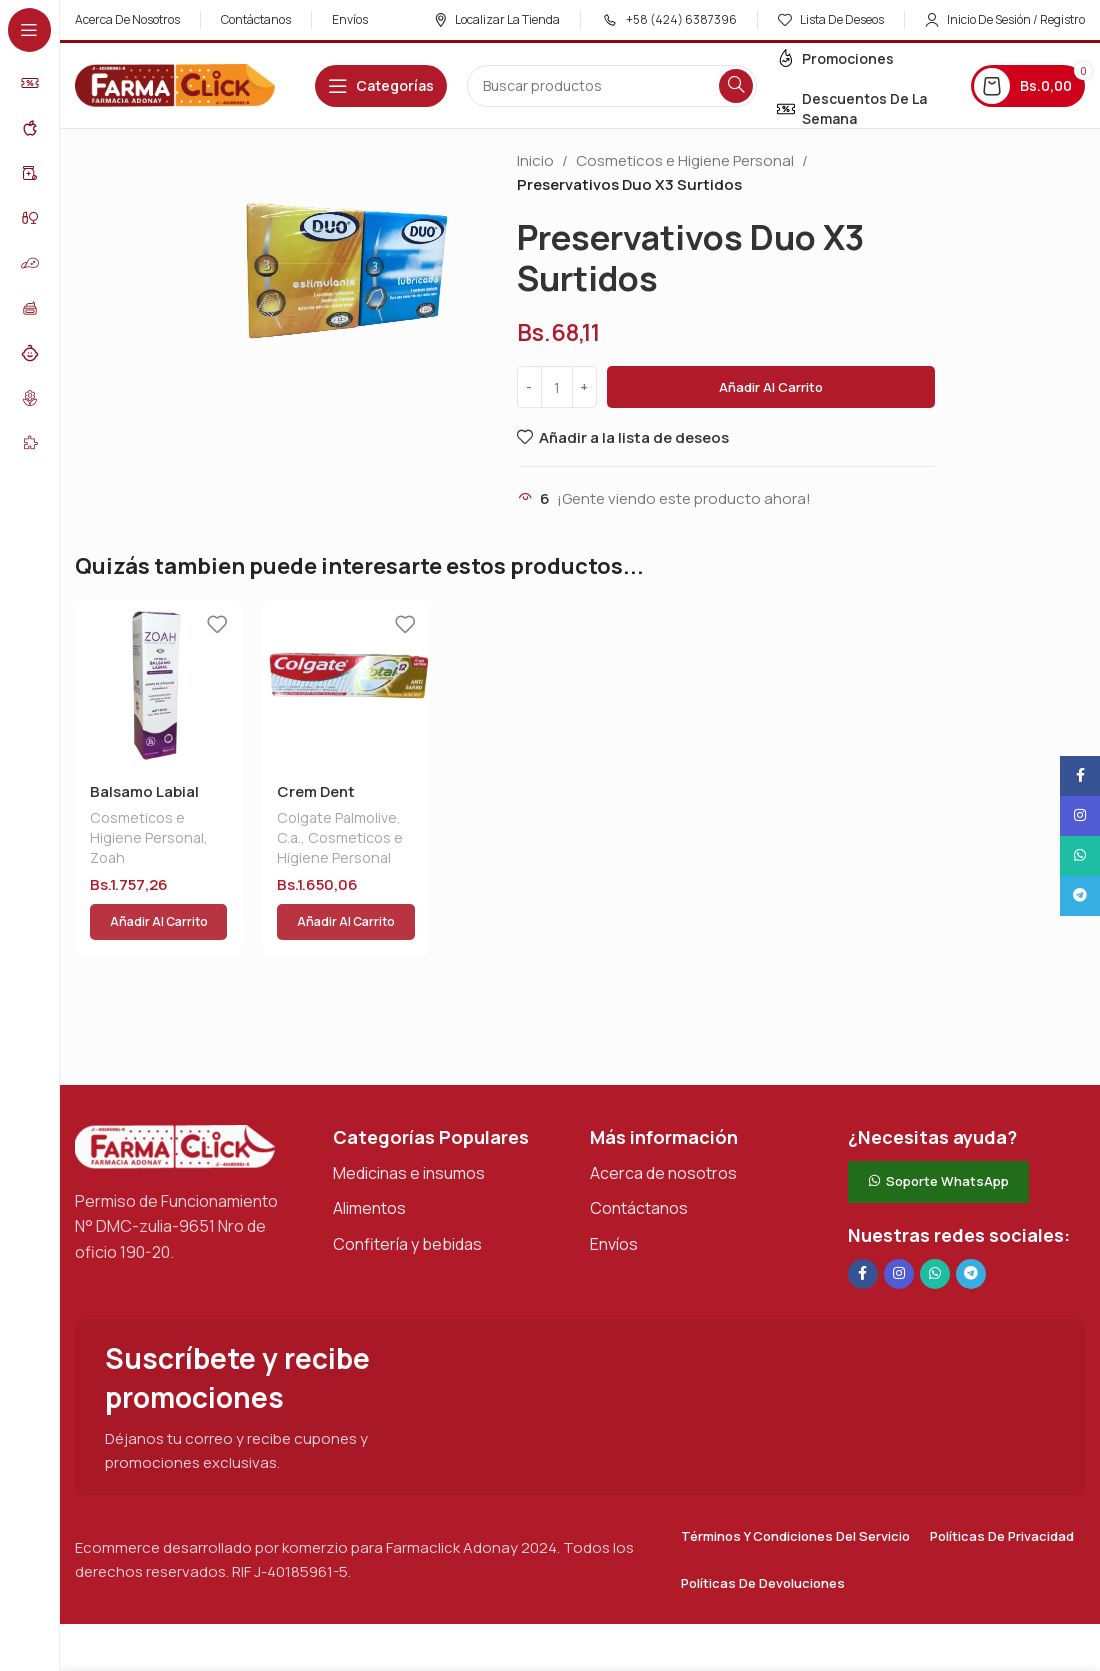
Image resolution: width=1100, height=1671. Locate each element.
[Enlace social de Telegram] (971, 1226)
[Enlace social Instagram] (899, 1226)
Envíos (614, 1196)
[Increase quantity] (584, 387)
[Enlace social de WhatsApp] (935, 1226)
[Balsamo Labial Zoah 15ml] (158, 684)
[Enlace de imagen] (175, 1097)
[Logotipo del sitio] (175, 84)
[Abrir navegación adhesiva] (381, 86)
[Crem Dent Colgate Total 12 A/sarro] (345, 684)
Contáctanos (639, 1160)
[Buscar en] (612, 86)
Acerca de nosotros (663, 1125)
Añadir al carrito (771, 387)
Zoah (107, 857)
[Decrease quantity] (529, 387)
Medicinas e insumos (409, 1125)
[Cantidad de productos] (557, 387)
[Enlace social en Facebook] (863, 1226)
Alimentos (369, 1160)
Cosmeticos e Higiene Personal (685, 160)
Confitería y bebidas (407, 1196)
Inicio (535, 160)
